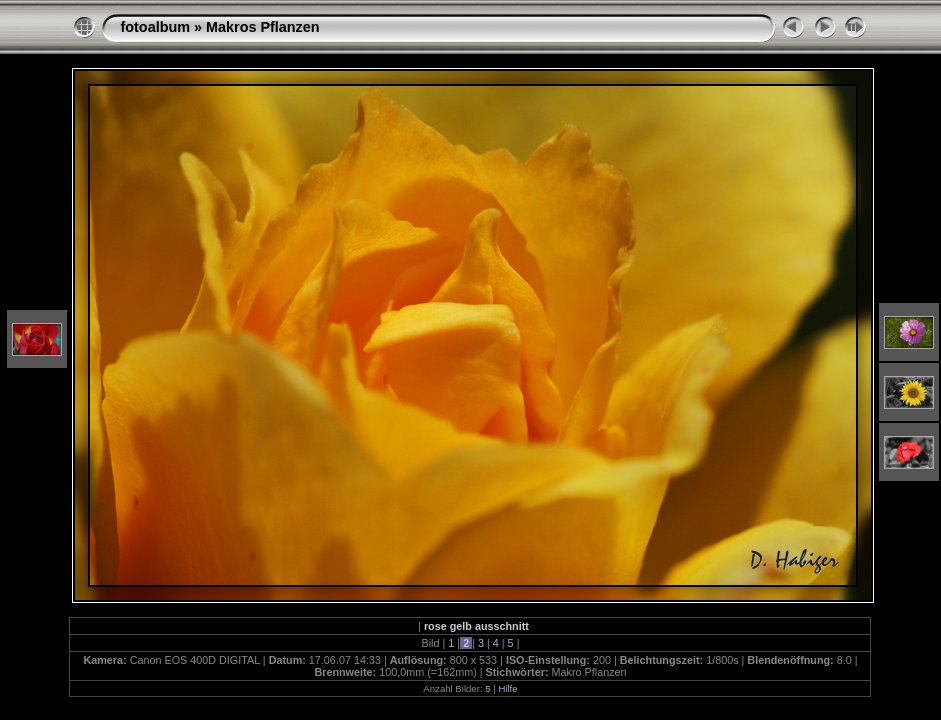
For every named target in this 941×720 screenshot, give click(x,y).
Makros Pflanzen (263, 27)
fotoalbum (155, 27)
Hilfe (507, 688)
